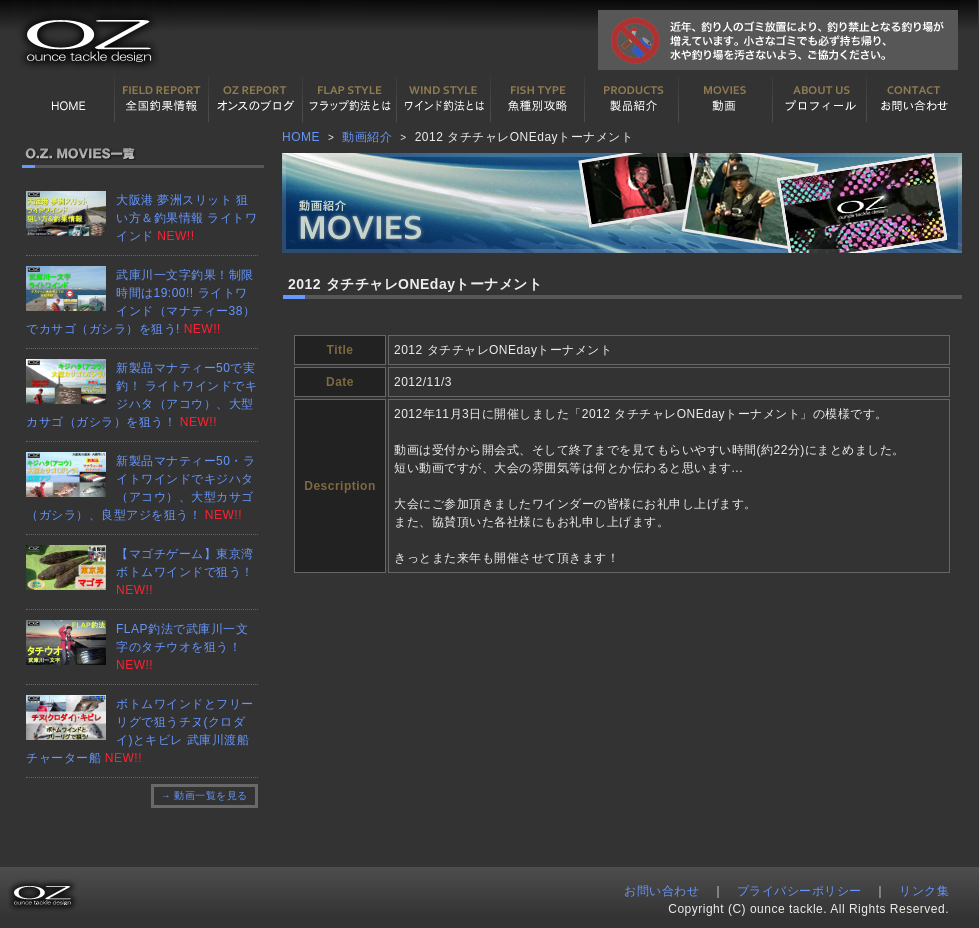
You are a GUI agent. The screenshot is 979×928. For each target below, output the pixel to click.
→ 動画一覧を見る (204, 795)
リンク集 (924, 891)
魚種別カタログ (538, 99)
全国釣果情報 (162, 99)
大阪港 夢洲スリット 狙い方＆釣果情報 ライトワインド (186, 218)
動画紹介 (726, 99)
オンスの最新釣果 (256, 99)
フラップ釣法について (350, 99)
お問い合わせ (914, 99)
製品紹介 (632, 99)
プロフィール (820, 99)
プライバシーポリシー (799, 891)
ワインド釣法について (444, 99)
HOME (68, 99)
